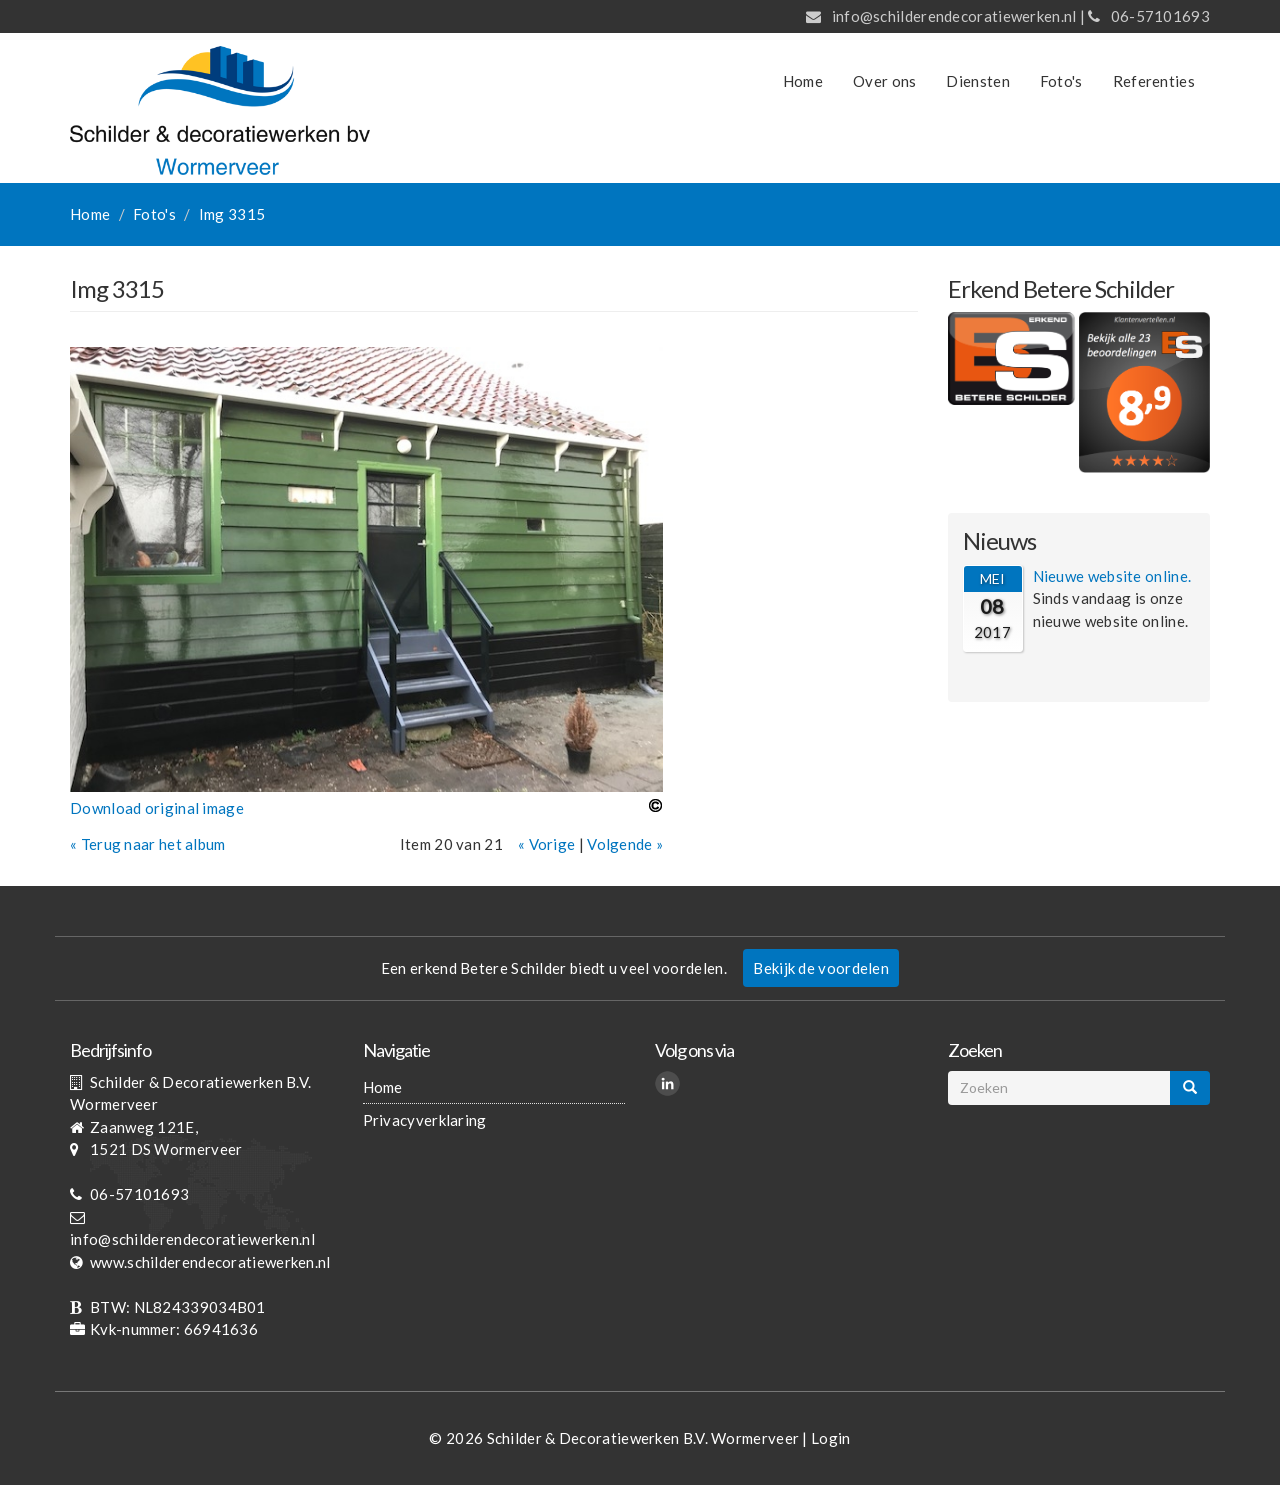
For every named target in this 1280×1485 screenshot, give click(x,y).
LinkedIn (670, 1086)
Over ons (884, 81)
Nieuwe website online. (1112, 576)
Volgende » (625, 844)
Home (803, 81)
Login (831, 1438)
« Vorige (546, 844)
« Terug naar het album (148, 844)
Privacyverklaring (425, 1120)
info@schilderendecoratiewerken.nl (954, 16)
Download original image (157, 808)
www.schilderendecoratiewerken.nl (210, 1262)
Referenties (1154, 81)
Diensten (977, 81)
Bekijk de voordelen (821, 968)
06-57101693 (1160, 16)
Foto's (1061, 81)
